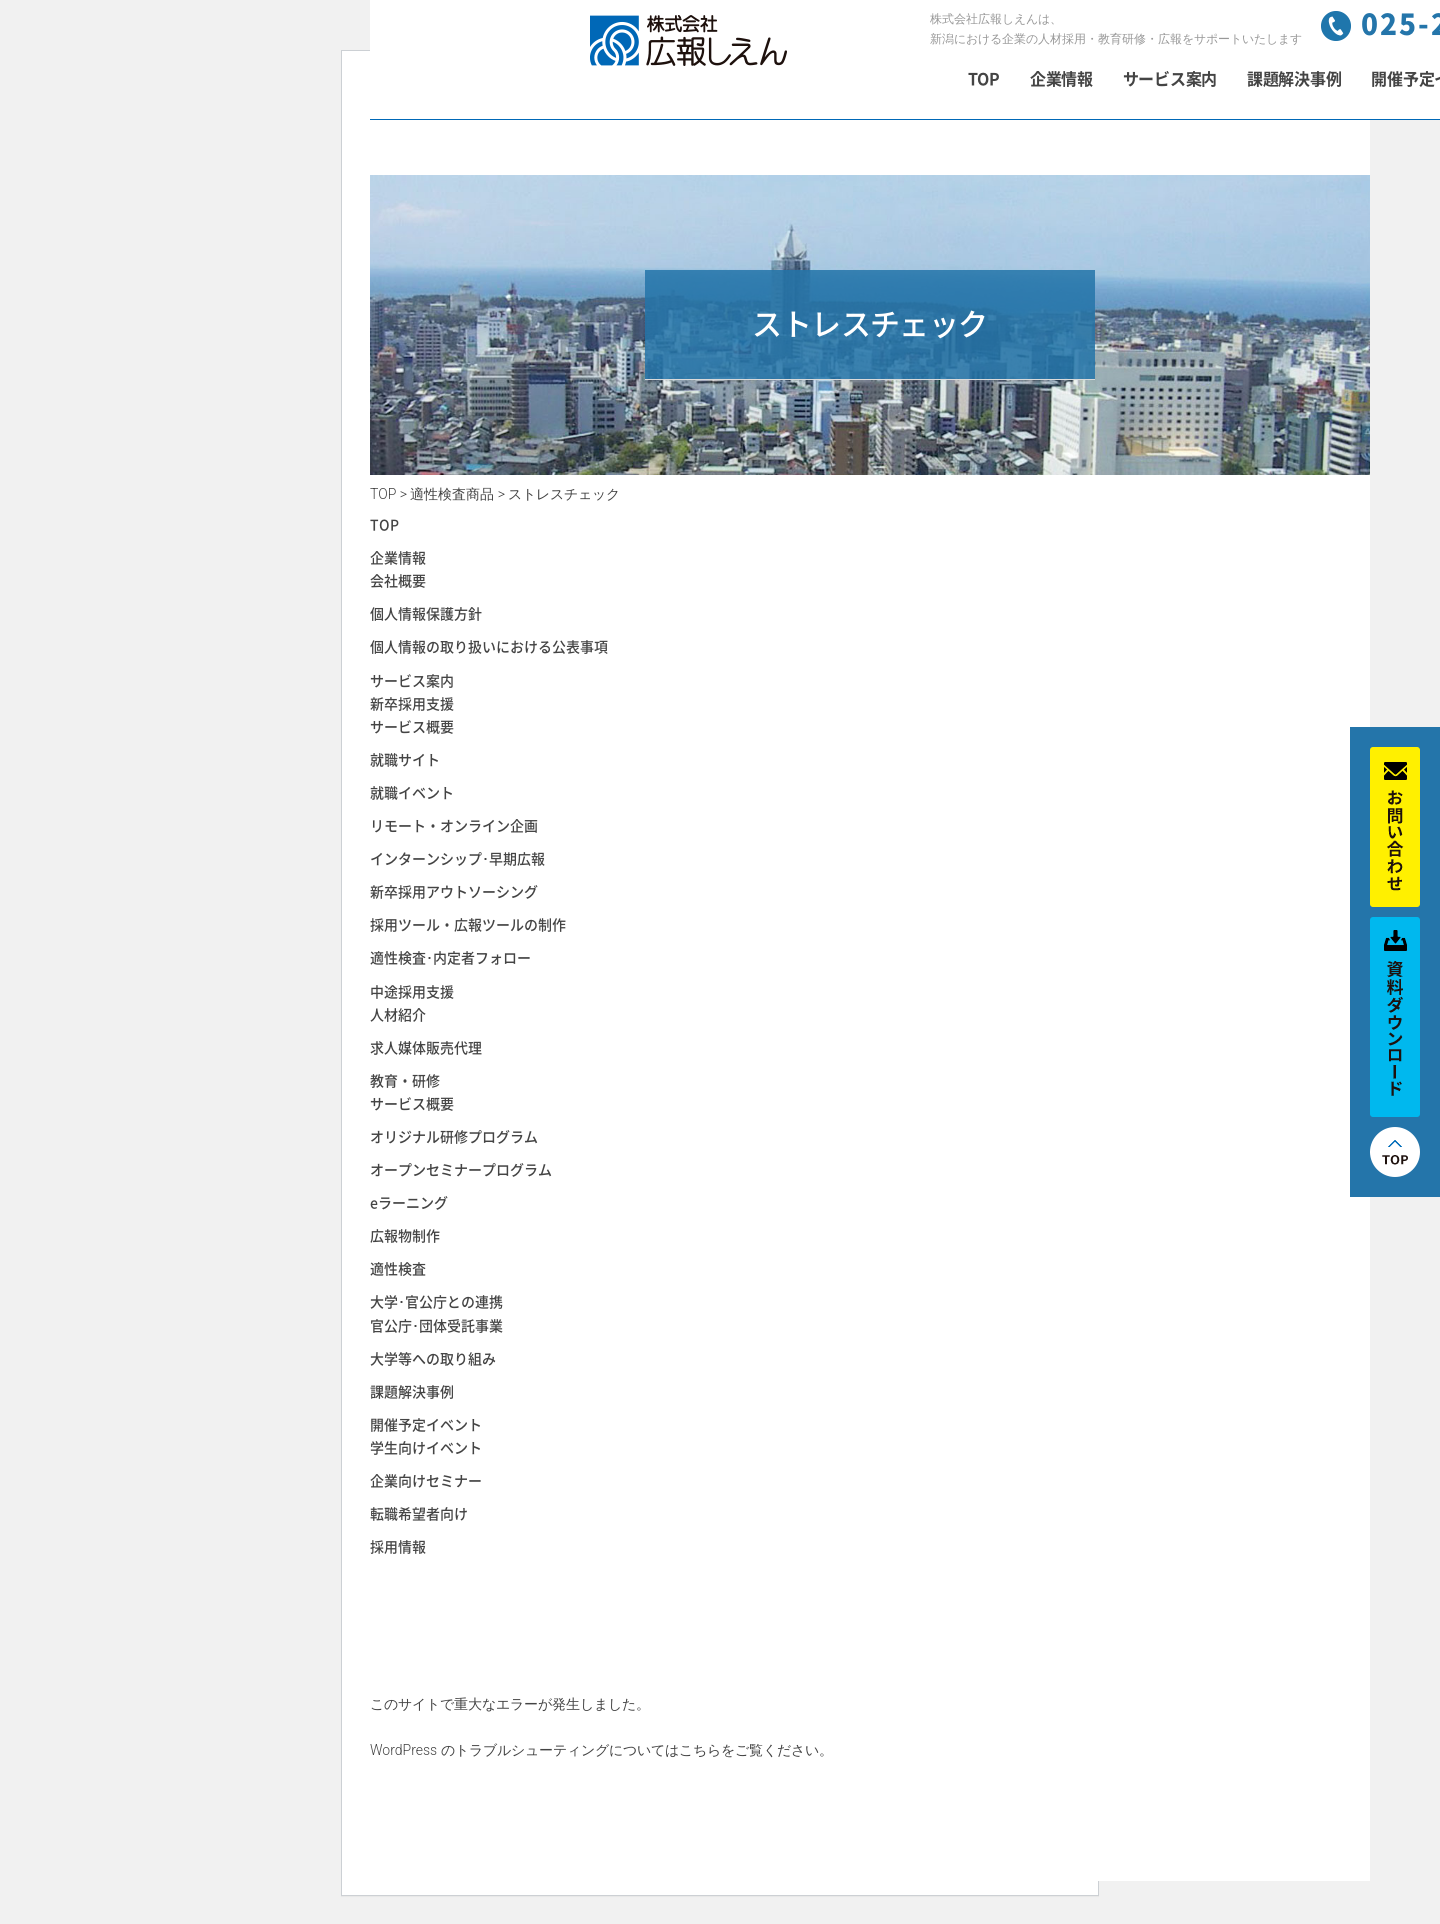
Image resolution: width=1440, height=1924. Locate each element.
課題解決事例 (1294, 79)
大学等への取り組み (433, 1359)
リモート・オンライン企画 (454, 826)
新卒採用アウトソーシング (454, 892)
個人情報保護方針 (426, 614)
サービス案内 (1170, 79)
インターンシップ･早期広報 (457, 859)
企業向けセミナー (426, 1481)
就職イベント (412, 793)
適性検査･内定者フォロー (450, 958)
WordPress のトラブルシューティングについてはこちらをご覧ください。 (601, 1750)
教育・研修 (405, 1081)
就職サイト (405, 760)
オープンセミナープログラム (461, 1170)
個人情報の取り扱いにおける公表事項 (489, 647)
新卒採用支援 (412, 704)
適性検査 (398, 1269)
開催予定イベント (426, 1425)
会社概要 (398, 581)
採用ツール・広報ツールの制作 (468, 925)
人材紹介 (398, 1015)
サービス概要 (412, 727)
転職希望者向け (419, 1514)
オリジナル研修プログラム (454, 1137)
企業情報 (1061, 79)
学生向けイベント (426, 1448)
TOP (984, 79)
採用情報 (398, 1547)
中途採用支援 (412, 992)
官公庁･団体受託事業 (436, 1326)
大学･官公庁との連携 (436, 1302)
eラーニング (409, 1203)
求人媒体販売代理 (426, 1048)
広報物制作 (405, 1236)
